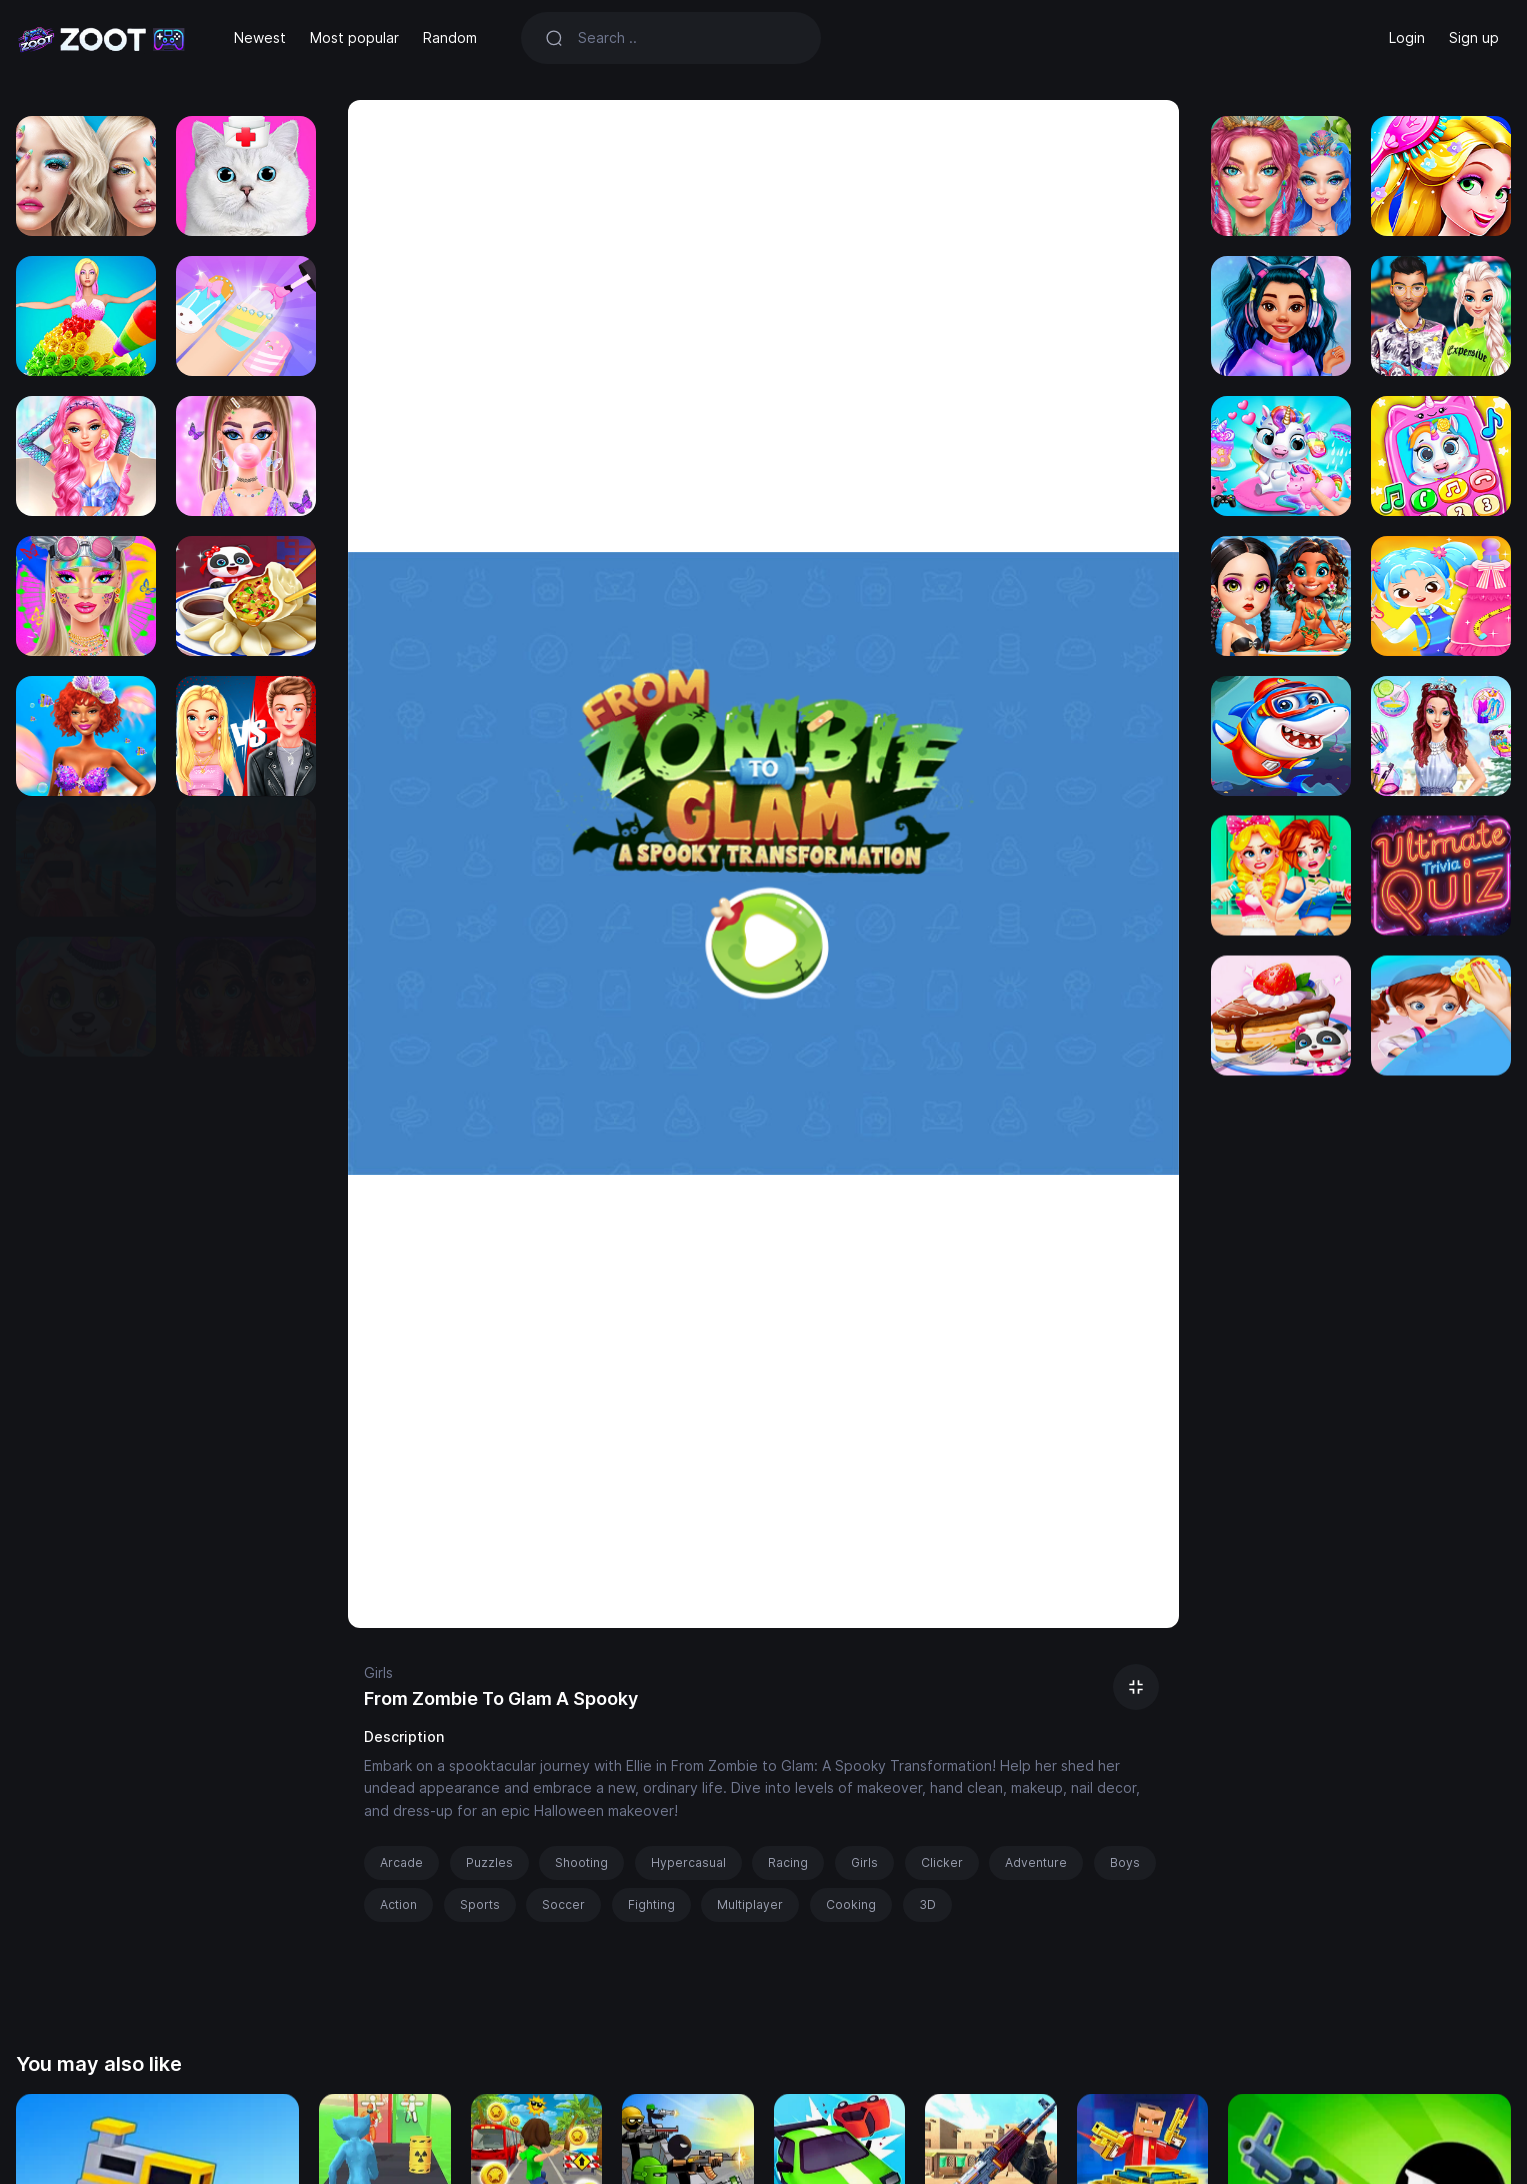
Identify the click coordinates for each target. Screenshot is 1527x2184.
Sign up (1474, 37)
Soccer (563, 1904)
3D (927, 1904)
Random (450, 37)
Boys (1125, 1862)
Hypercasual (688, 1862)
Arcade (401, 1862)
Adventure (1036, 1862)
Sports (480, 1904)
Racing (788, 1862)
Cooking (851, 1904)
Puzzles (489, 1862)
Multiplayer (750, 1904)
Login (1407, 37)
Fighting (651, 1904)
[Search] (687, 38)
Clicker (942, 1862)
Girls (378, 1672)
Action (398, 1904)
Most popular (354, 37)
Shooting (581, 1862)
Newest (260, 37)
